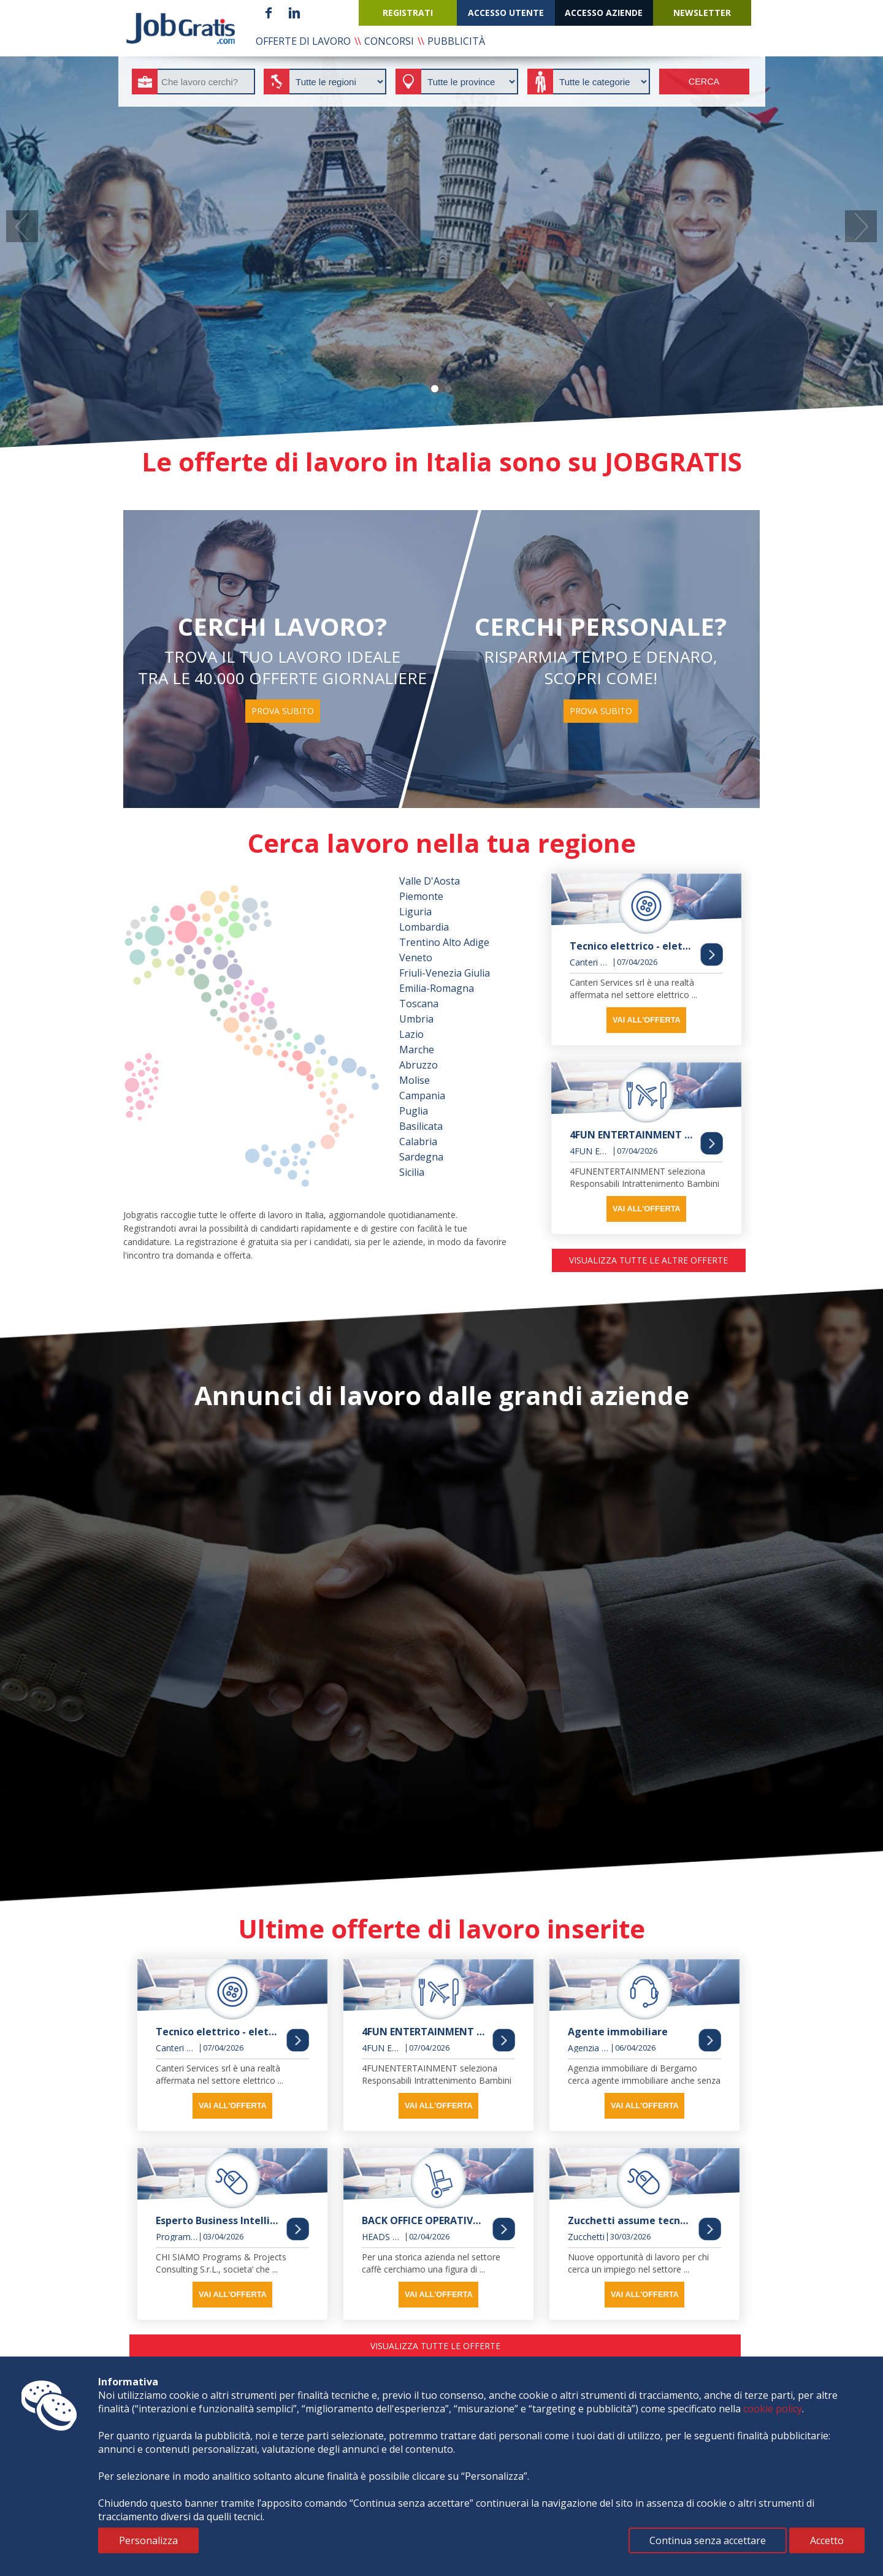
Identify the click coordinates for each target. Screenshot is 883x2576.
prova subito (282, 711)
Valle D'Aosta (429, 881)
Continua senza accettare (707, 2540)
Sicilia (411, 1172)
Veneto (415, 957)
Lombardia (424, 927)
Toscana (418, 1003)
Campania (422, 1095)
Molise (414, 1080)
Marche (416, 1049)
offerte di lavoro (303, 41)
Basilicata (421, 1126)
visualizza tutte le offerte (435, 2346)
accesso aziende (604, 12)
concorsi (389, 41)
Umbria (416, 1019)
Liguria (415, 911)
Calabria (418, 1141)
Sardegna (421, 1157)
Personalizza (148, 2540)
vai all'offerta (647, 1019)
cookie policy (772, 2408)
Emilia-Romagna (436, 988)
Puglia (413, 1111)
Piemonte (421, 896)
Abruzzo (418, 1065)
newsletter (702, 12)
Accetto (827, 2540)
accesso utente (506, 12)
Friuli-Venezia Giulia (444, 973)
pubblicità (456, 41)
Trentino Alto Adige (444, 942)
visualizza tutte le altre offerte (648, 1260)
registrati (408, 12)
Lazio (411, 1034)
